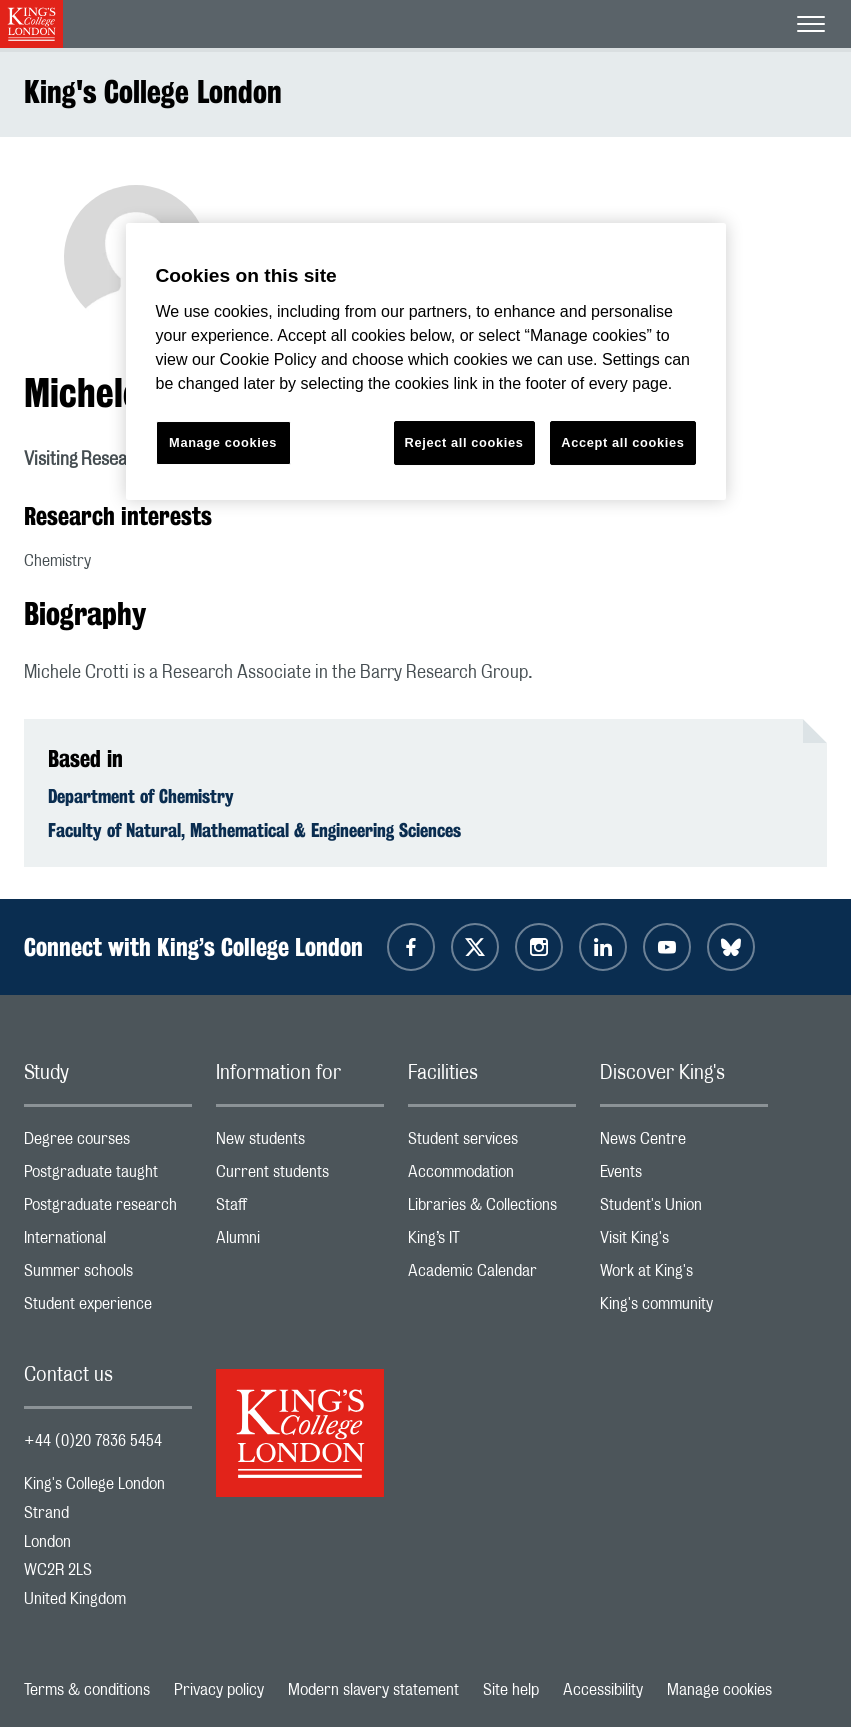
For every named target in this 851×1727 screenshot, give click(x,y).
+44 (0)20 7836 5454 (93, 1441)
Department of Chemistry (141, 796)
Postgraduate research (108, 1209)
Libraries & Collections (492, 1209)
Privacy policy (219, 1690)
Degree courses (108, 1143)
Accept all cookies (622, 442)
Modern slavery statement (373, 1690)
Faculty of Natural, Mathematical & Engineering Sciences (254, 830)
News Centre (684, 1143)
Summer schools (108, 1275)
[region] (426, 361)
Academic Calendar (492, 1275)
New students (300, 1143)
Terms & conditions (87, 1690)
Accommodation (492, 1176)
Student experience (108, 1308)
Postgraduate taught (108, 1176)
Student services (492, 1143)
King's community (684, 1308)
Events (684, 1176)
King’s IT (492, 1242)
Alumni (300, 1242)
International (108, 1242)
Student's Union (684, 1209)
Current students (300, 1176)
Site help (511, 1690)
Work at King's (684, 1275)
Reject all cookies (464, 442)
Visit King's (684, 1242)
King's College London (153, 91)
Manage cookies (719, 1690)
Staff (300, 1209)
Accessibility (603, 1690)
